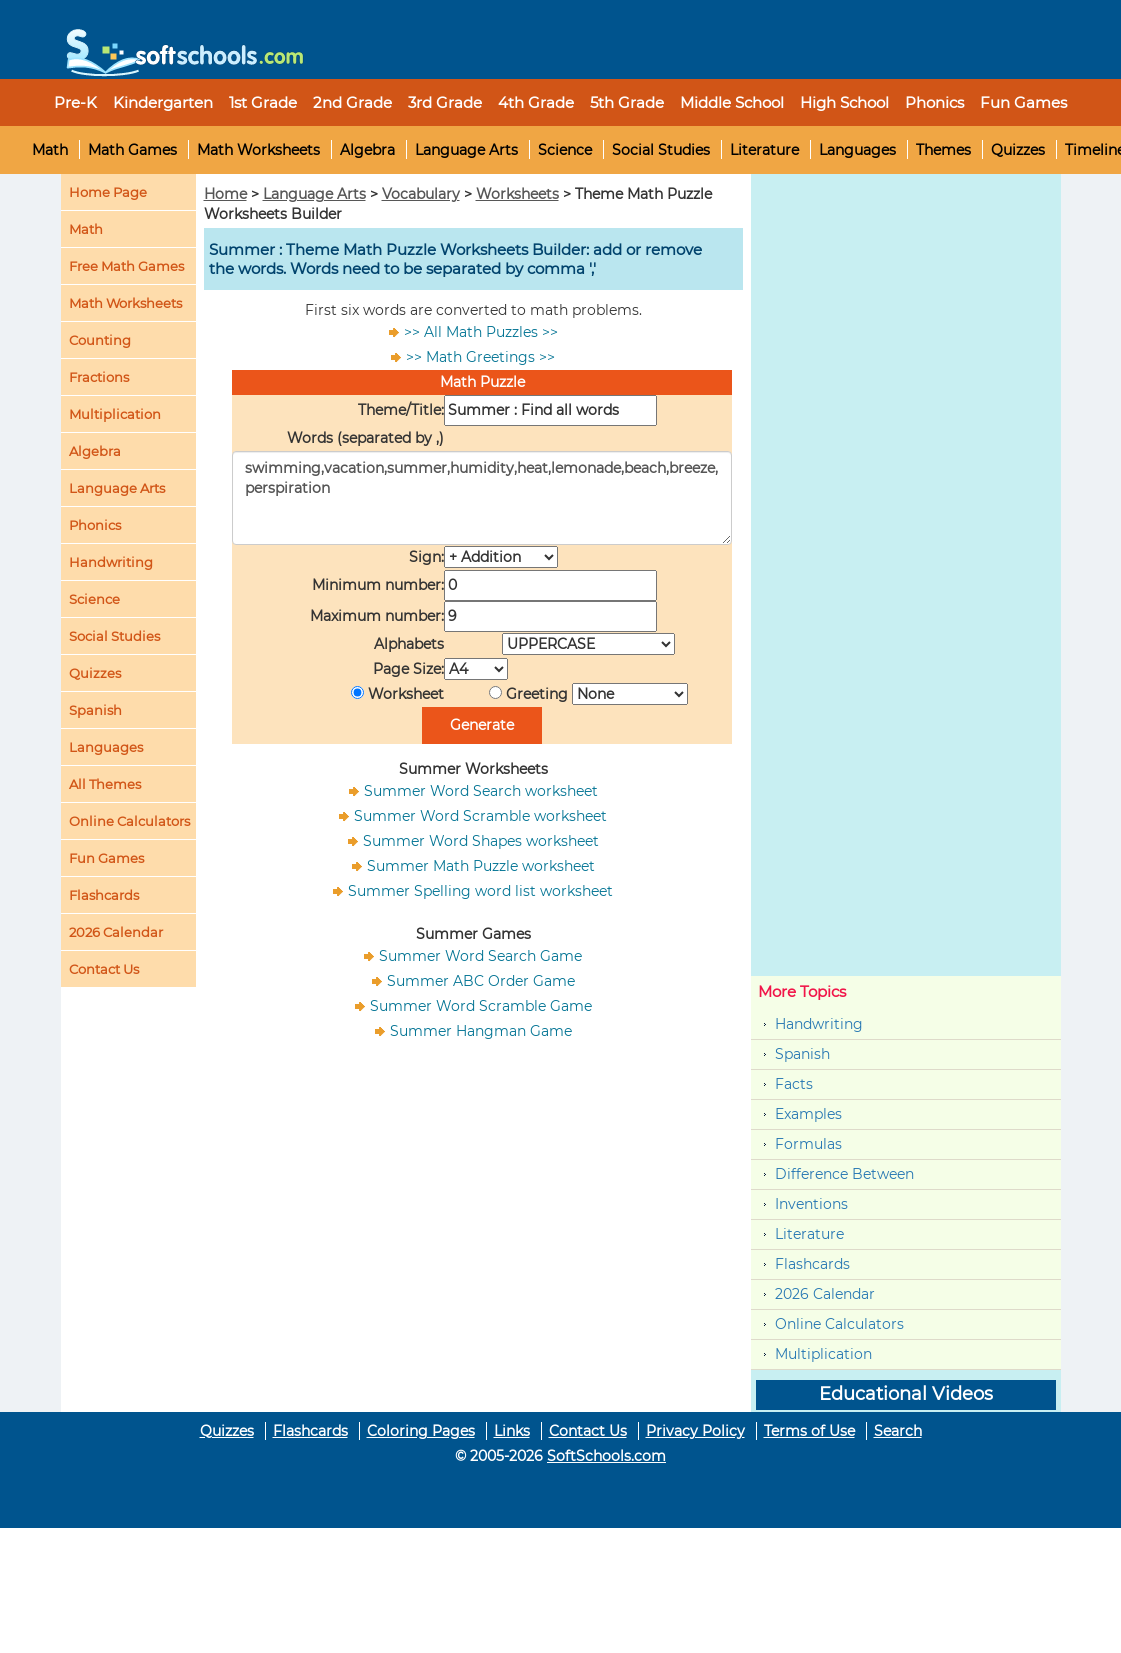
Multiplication (115, 414)
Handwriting (111, 562)
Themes (943, 150)
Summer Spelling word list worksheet (480, 891)
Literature (764, 150)
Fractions (99, 377)
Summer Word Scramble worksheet (480, 816)
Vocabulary (421, 194)
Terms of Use (809, 1431)
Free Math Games (126, 266)
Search (898, 1431)
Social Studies (661, 150)
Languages (857, 150)
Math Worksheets (258, 150)
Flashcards (812, 1264)
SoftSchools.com (606, 1456)
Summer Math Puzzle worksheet (481, 866)
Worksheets (517, 194)
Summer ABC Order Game (481, 981)
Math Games (132, 150)
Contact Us (588, 1431)
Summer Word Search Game (480, 956)
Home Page (108, 192)
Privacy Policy (695, 1431)
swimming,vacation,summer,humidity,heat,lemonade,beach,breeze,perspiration (482, 498)
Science (565, 150)
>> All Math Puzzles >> (481, 332)
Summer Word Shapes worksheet (481, 841)
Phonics (95, 525)
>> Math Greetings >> (480, 357)
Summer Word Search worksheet (481, 791)
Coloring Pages (421, 1431)
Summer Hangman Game (481, 1031)
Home (225, 194)
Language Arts (466, 150)
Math (50, 150)
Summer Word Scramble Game (481, 1006)
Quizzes (1018, 150)
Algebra (367, 150)
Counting (100, 340)
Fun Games (1023, 102)
